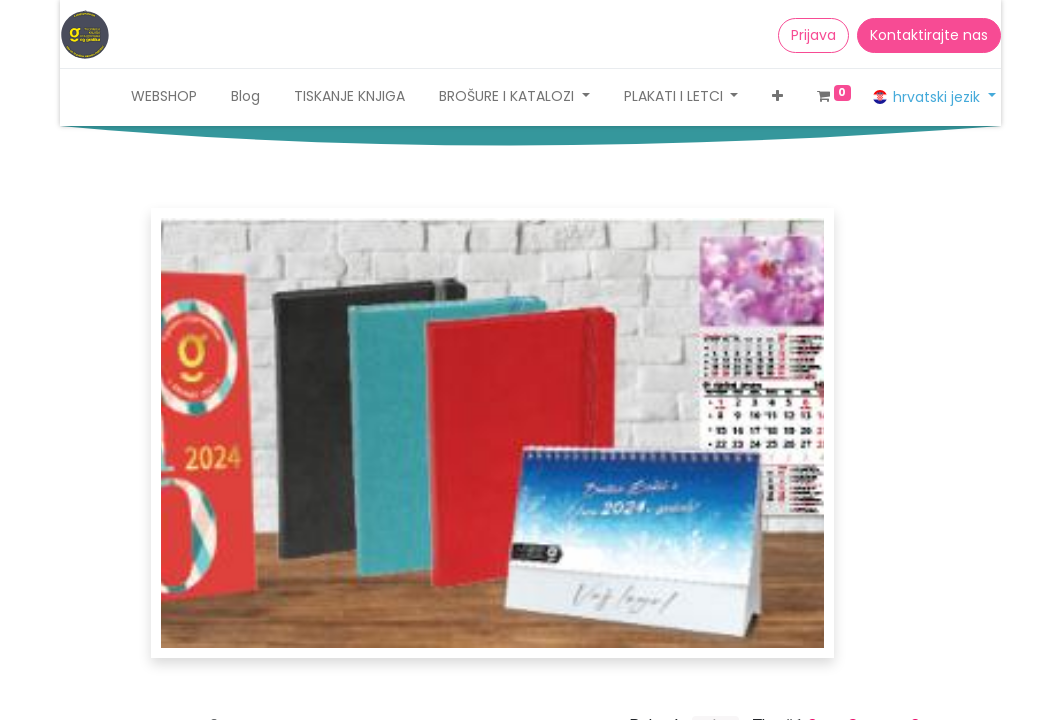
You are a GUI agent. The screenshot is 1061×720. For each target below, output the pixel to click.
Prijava (813, 35)
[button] (777, 96)
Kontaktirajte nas (929, 35)
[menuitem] (164, 96)
